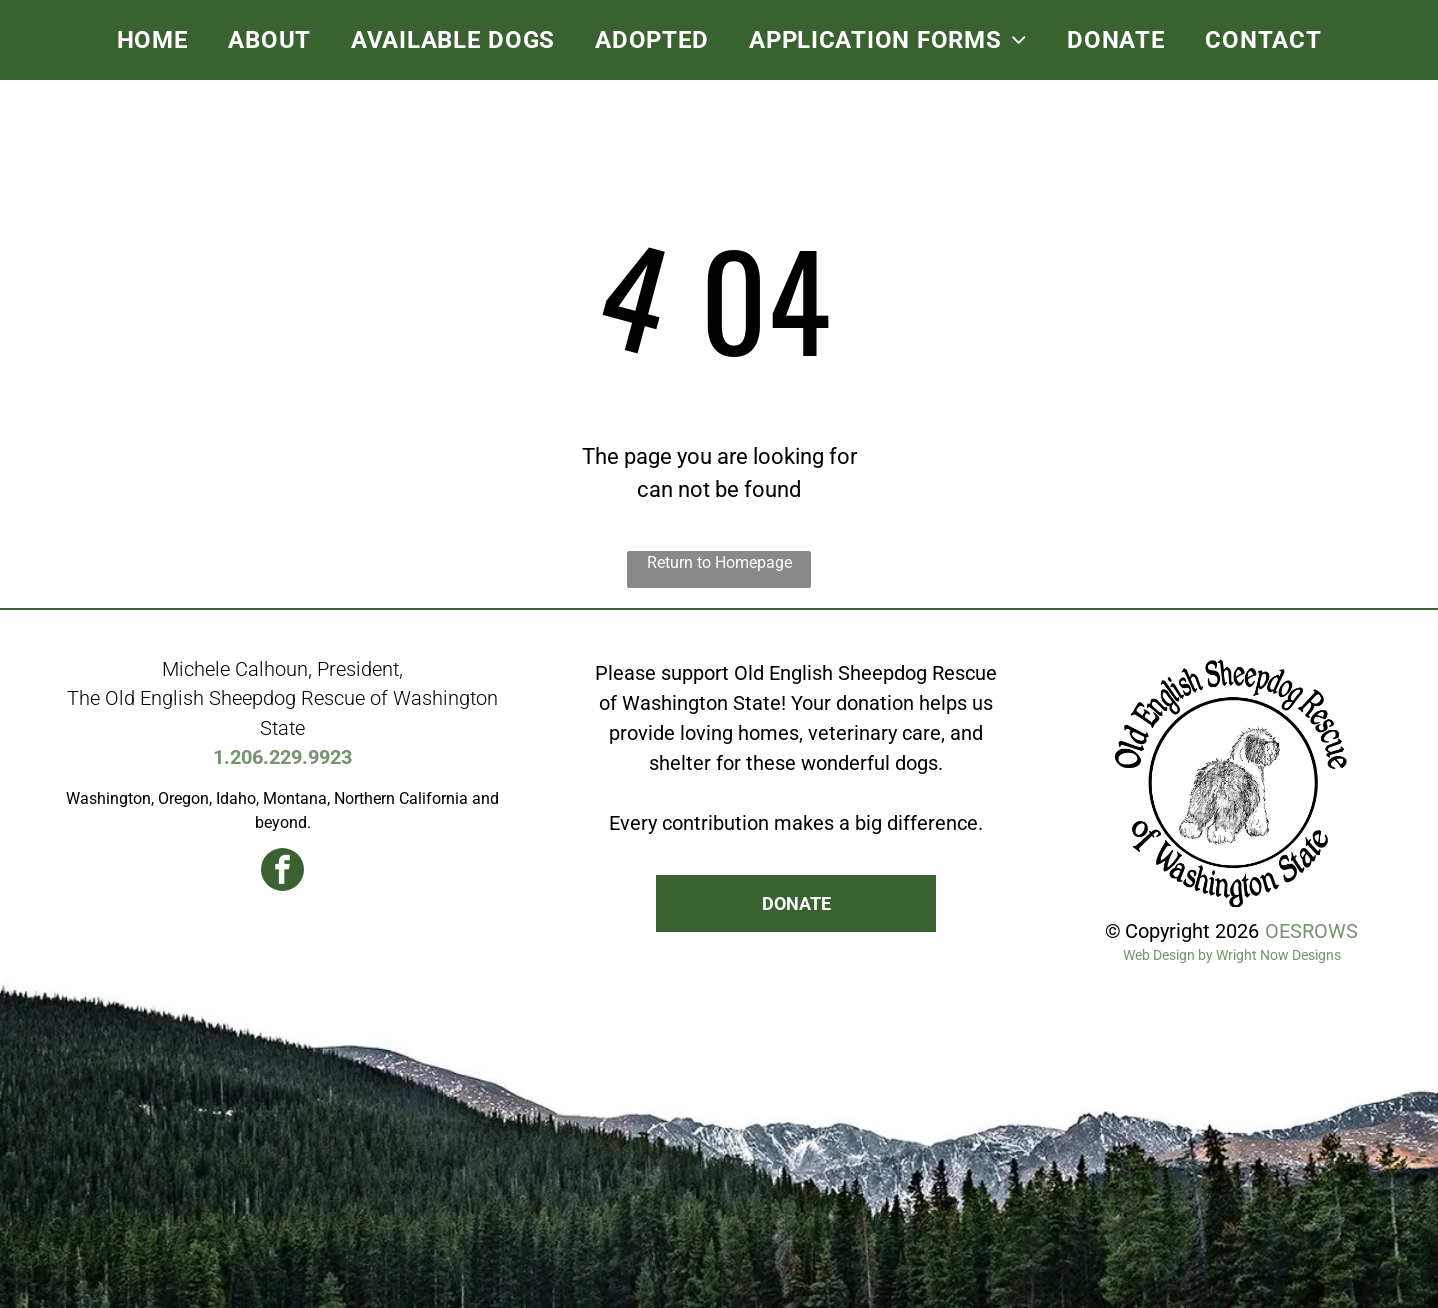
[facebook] (282, 872)
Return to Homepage (719, 562)
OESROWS (1311, 931)
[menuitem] (153, 40)
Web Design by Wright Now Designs (1232, 955)
